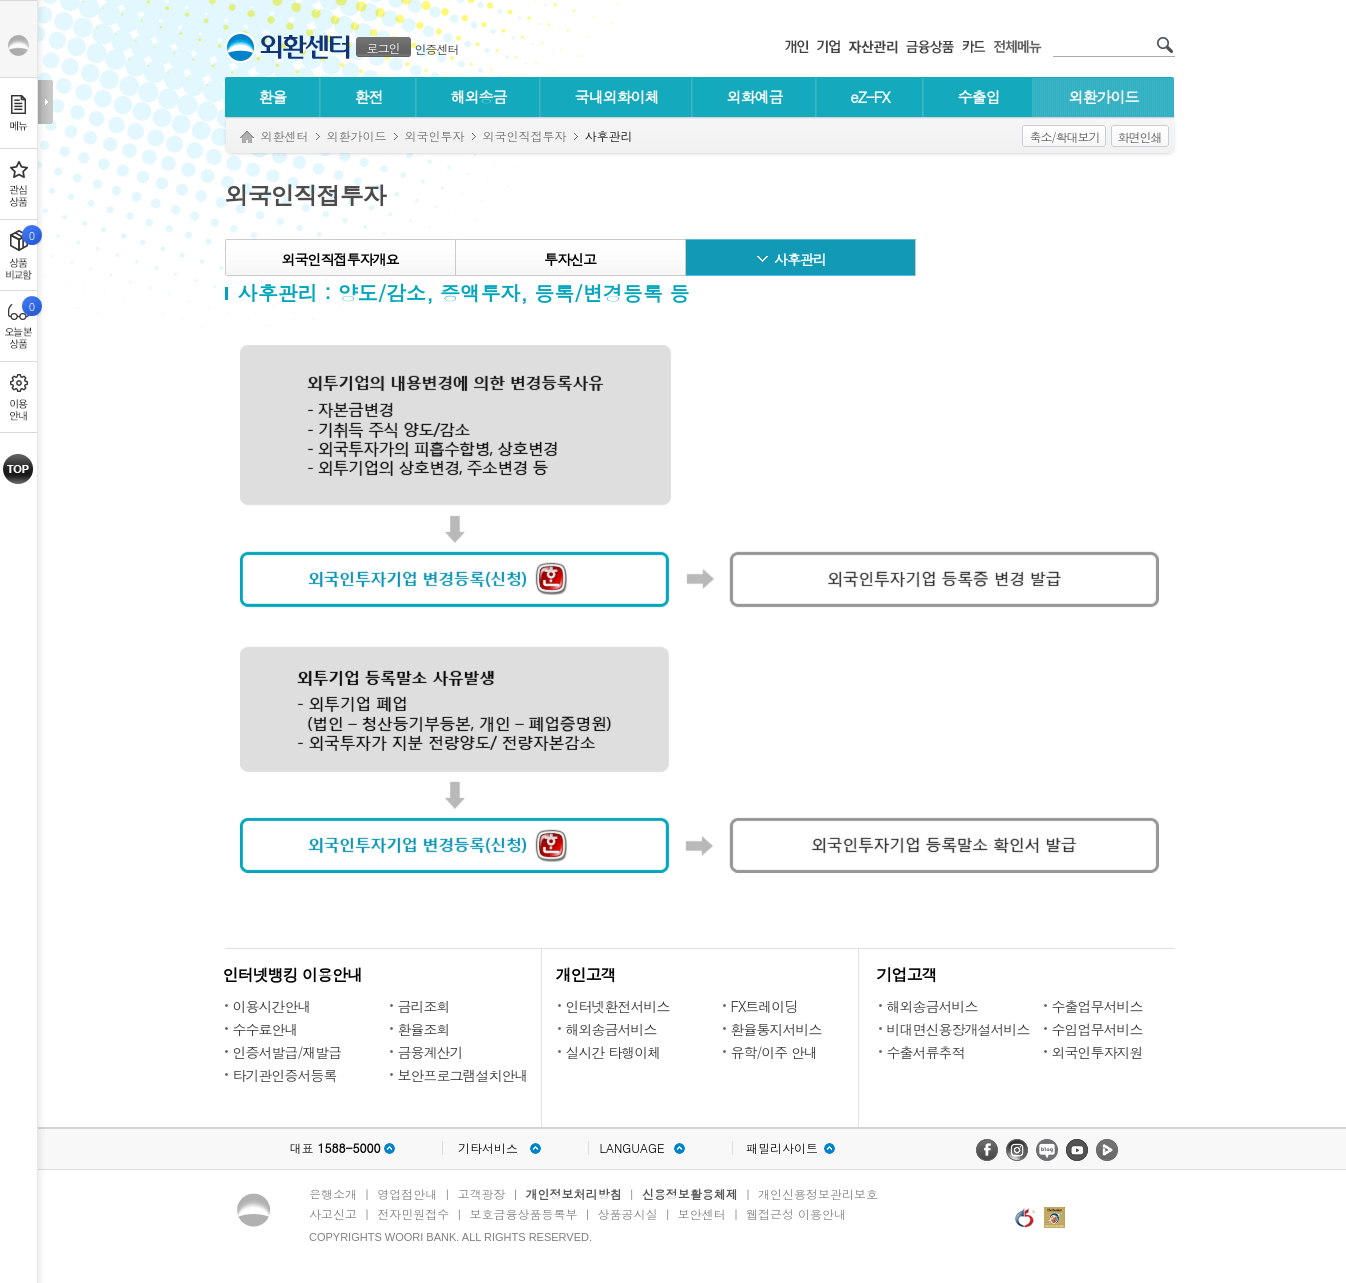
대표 (334, 1148)
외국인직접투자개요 (340, 259)
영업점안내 (407, 1193)
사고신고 (333, 1213)
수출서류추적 (926, 1052)
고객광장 (481, 1193)
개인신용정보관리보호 (818, 1193)
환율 (273, 96)
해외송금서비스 (611, 1029)
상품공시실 (628, 1213)
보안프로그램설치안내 (463, 1075)
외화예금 (755, 96)
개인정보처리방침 (574, 1193)
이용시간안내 (272, 1006)
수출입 (979, 96)
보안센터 (702, 1213)
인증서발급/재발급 (287, 1052)
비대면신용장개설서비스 (958, 1029)
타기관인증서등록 (285, 1075)
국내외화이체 (617, 96)
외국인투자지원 (1097, 1052)
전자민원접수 (413, 1213)
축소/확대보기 (1064, 136)
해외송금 (479, 96)
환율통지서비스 (776, 1029)
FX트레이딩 (764, 1006)
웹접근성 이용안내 (796, 1213)
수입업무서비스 (1097, 1029)
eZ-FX (869, 96)
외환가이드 (1104, 96)
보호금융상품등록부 (523, 1213)
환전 (369, 96)
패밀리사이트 (782, 1148)
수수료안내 (265, 1029)
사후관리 (800, 259)
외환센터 (285, 135)
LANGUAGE (631, 1148)
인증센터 (437, 48)
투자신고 (570, 259)
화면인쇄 (1140, 136)
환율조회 (424, 1029)
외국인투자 (435, 135)
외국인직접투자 (525, 135)
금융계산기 (430, 1052)
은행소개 (333, 1193)
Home (247, 137)
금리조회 (424, 1006)
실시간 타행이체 (613, 1052)
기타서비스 (488, 1148)
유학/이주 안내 (774, 1052)
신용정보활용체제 (690, 1193)
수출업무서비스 (1097, 1006)
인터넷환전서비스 (618, 1006)
